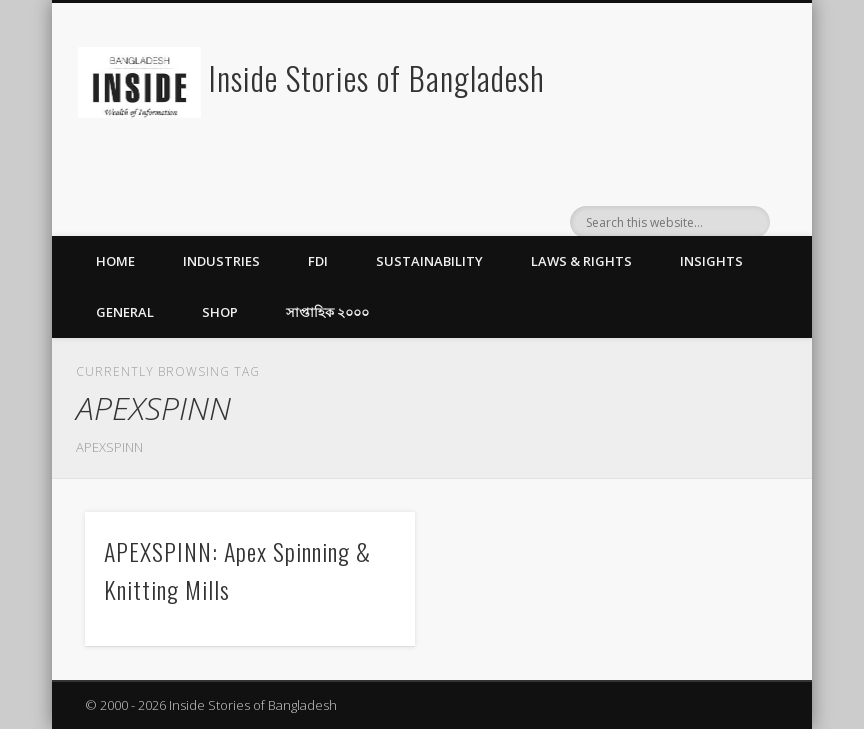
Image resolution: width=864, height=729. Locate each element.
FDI (318, 261)
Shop (220, 312)
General (125, 312)
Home (115, 261)
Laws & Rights (581, 261)
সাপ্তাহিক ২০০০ (327, 312)
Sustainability (429, 261)
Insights (711, 261)
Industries (221, 261)
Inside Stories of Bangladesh (377, 77)
